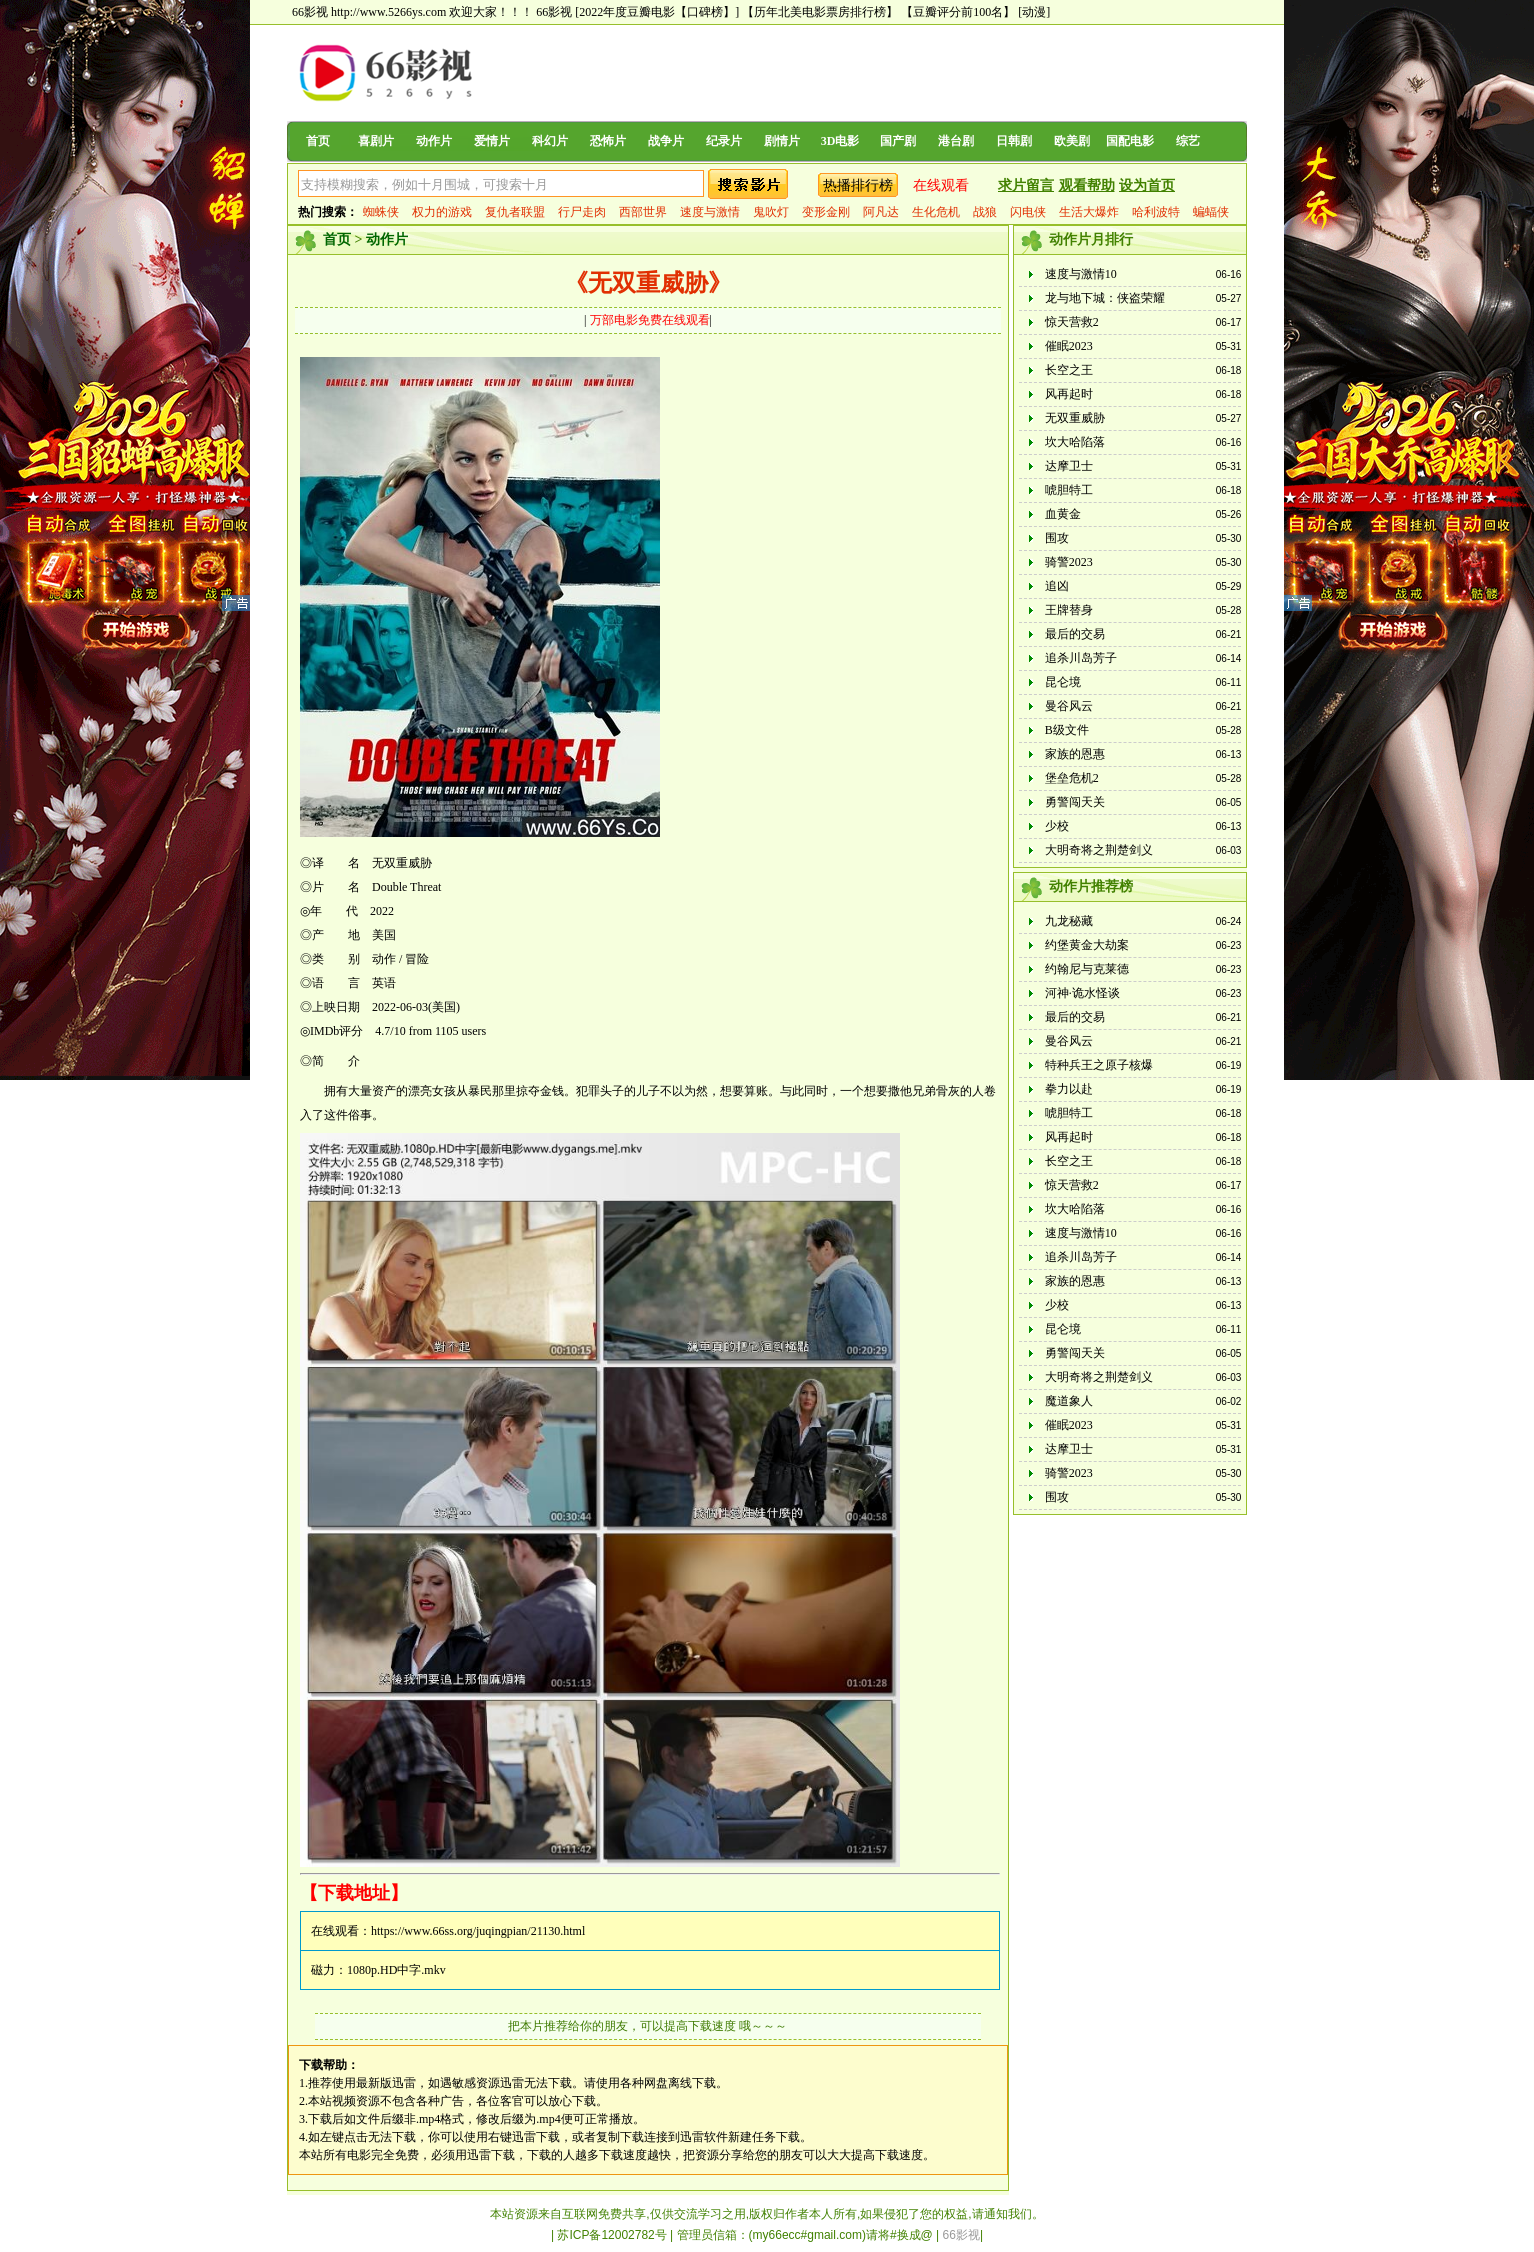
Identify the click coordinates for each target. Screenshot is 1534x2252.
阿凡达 (881, 212)
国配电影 (1130, 141)
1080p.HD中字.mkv (396, 1970)
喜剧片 (376, 141)
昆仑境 (1063, 682)
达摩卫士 (1069, 466)
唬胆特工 (1069, 490)
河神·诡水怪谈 (1082, 993)
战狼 (985, 212)
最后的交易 (1075, 634)
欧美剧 (1072, 141)
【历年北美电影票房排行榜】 (820, 12)
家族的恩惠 (1075, 754)
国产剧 (898, 141)
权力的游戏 (442, 212)
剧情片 (782, 141)
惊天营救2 (1072, 322)
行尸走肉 (582, 212)
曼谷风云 (1069, 706)
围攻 (1057, 538)
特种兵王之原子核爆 (1099, 1065)
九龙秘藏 (1069, 921)
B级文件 (1067, 730)
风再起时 (1069, 394)
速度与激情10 (1081, 274)
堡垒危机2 (1072, 778)
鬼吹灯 (771, 212)
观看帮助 (1087, 185)
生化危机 (936, 212)
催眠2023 (1069, 346)
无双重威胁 (1075, 418)
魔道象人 (1069, 1401)
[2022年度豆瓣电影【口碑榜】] (657, 12)
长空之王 (1069, 370)
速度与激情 (710, 212)
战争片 (666, 141)
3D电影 (840, 141)
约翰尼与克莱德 (1087, 969)
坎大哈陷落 (1075, 442)
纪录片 (724, 141)
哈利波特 (1156, 212)
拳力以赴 (1069, 1089)
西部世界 (643, 212)
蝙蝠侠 (1211, 212)
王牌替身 (1069, 610)
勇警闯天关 (1075, 802)
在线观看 (941, 185)
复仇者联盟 (515, 212)
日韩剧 (1014, 141)
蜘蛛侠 (381, 212)
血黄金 (1063, 514)
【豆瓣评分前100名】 (958, 12)
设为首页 (1147, 185)
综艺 (1188, 141)
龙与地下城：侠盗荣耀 (1105, 298)
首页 (318, 141)
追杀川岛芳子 (1081, 658)
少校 (1057, 826)
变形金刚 (826, 212)
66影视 (554, 12)
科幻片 (550, 141)
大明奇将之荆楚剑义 (1099, 850)
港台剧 (956, 141)
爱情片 (492, 141)
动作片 (434, 141)
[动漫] (1034, 12)
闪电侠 (1028, 212)
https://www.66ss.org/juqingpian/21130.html (478, 1931)
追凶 (1057, 586)
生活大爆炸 (1089, 212)
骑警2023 (1069, 562)
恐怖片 (608, 141)
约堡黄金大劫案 (1087, 945)
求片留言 (1026, 185)
